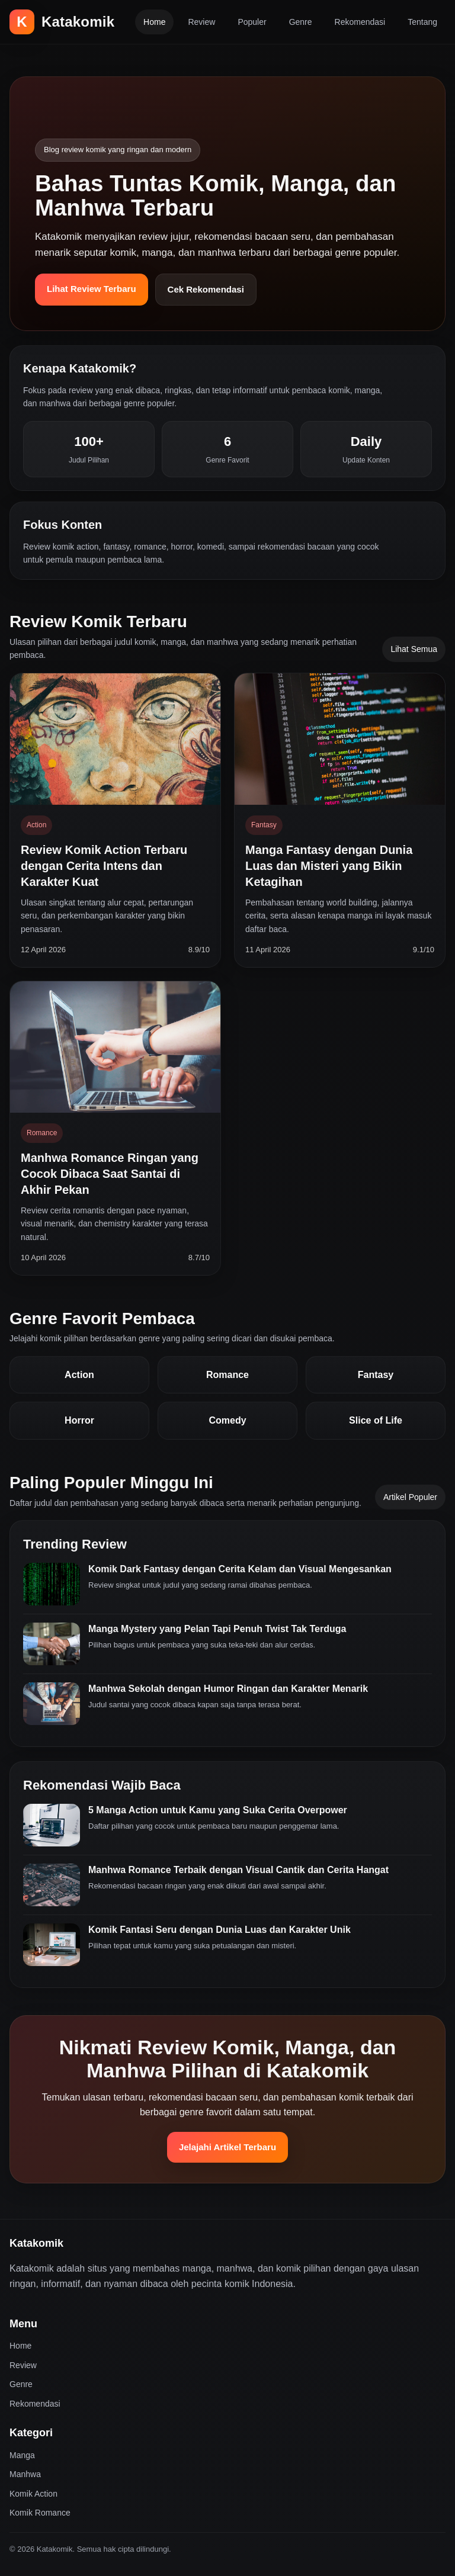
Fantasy (375, 1375)
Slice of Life (375, 1420)
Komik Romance (40, 2512)
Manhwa (25, 2474)
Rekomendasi (360, 22)
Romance (227, 1375)
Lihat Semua (413, 649)
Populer (252, 22)
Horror (79, 1420)
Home (154, 22)
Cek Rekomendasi (206, 289)
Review (201, 22)
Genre (300, 22)
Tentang (422, 22)
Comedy (227, 1420)
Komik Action (33, 2493)
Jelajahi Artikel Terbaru (227, 2147)
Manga (22, 2455)
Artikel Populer (410, 1497)
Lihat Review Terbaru (91, 289)
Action (79, 1375)
